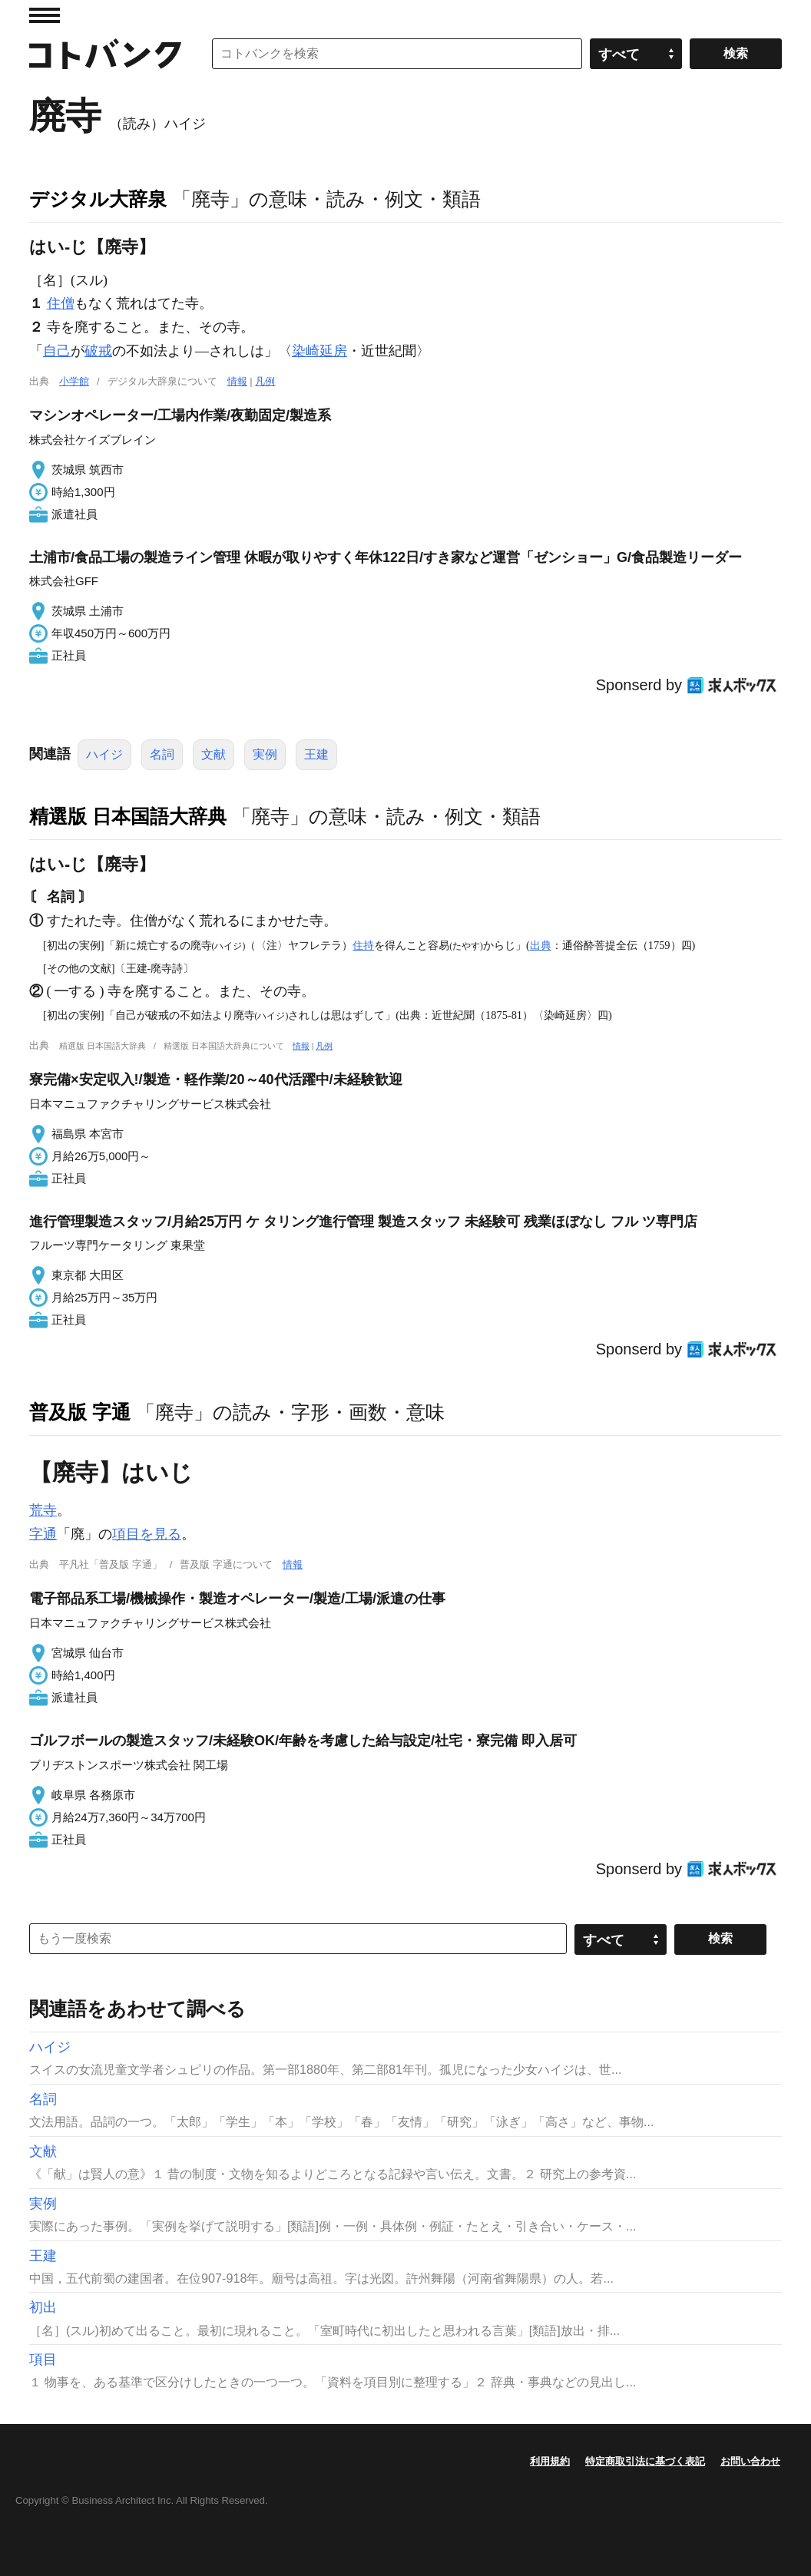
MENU (44, 15)
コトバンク (105, 53)
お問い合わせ (750, 2461)
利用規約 (550, 2461)
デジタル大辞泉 (98, 199)
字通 (43, 1534)
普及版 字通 (80, 1412)
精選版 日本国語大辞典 (128, 816)
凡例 (265, 381)
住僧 (60, 303)
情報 (237, 381)
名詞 (162, 754)
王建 (316, 754)
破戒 (98, 351)
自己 (57, 351)
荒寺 (43, 1510)
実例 (265, 754)
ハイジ (104, 754)
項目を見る (146, 1534)
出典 (540, 945)
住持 (363, 945)
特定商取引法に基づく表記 (645, 2461)
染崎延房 (319, 351)
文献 (213, 754)
